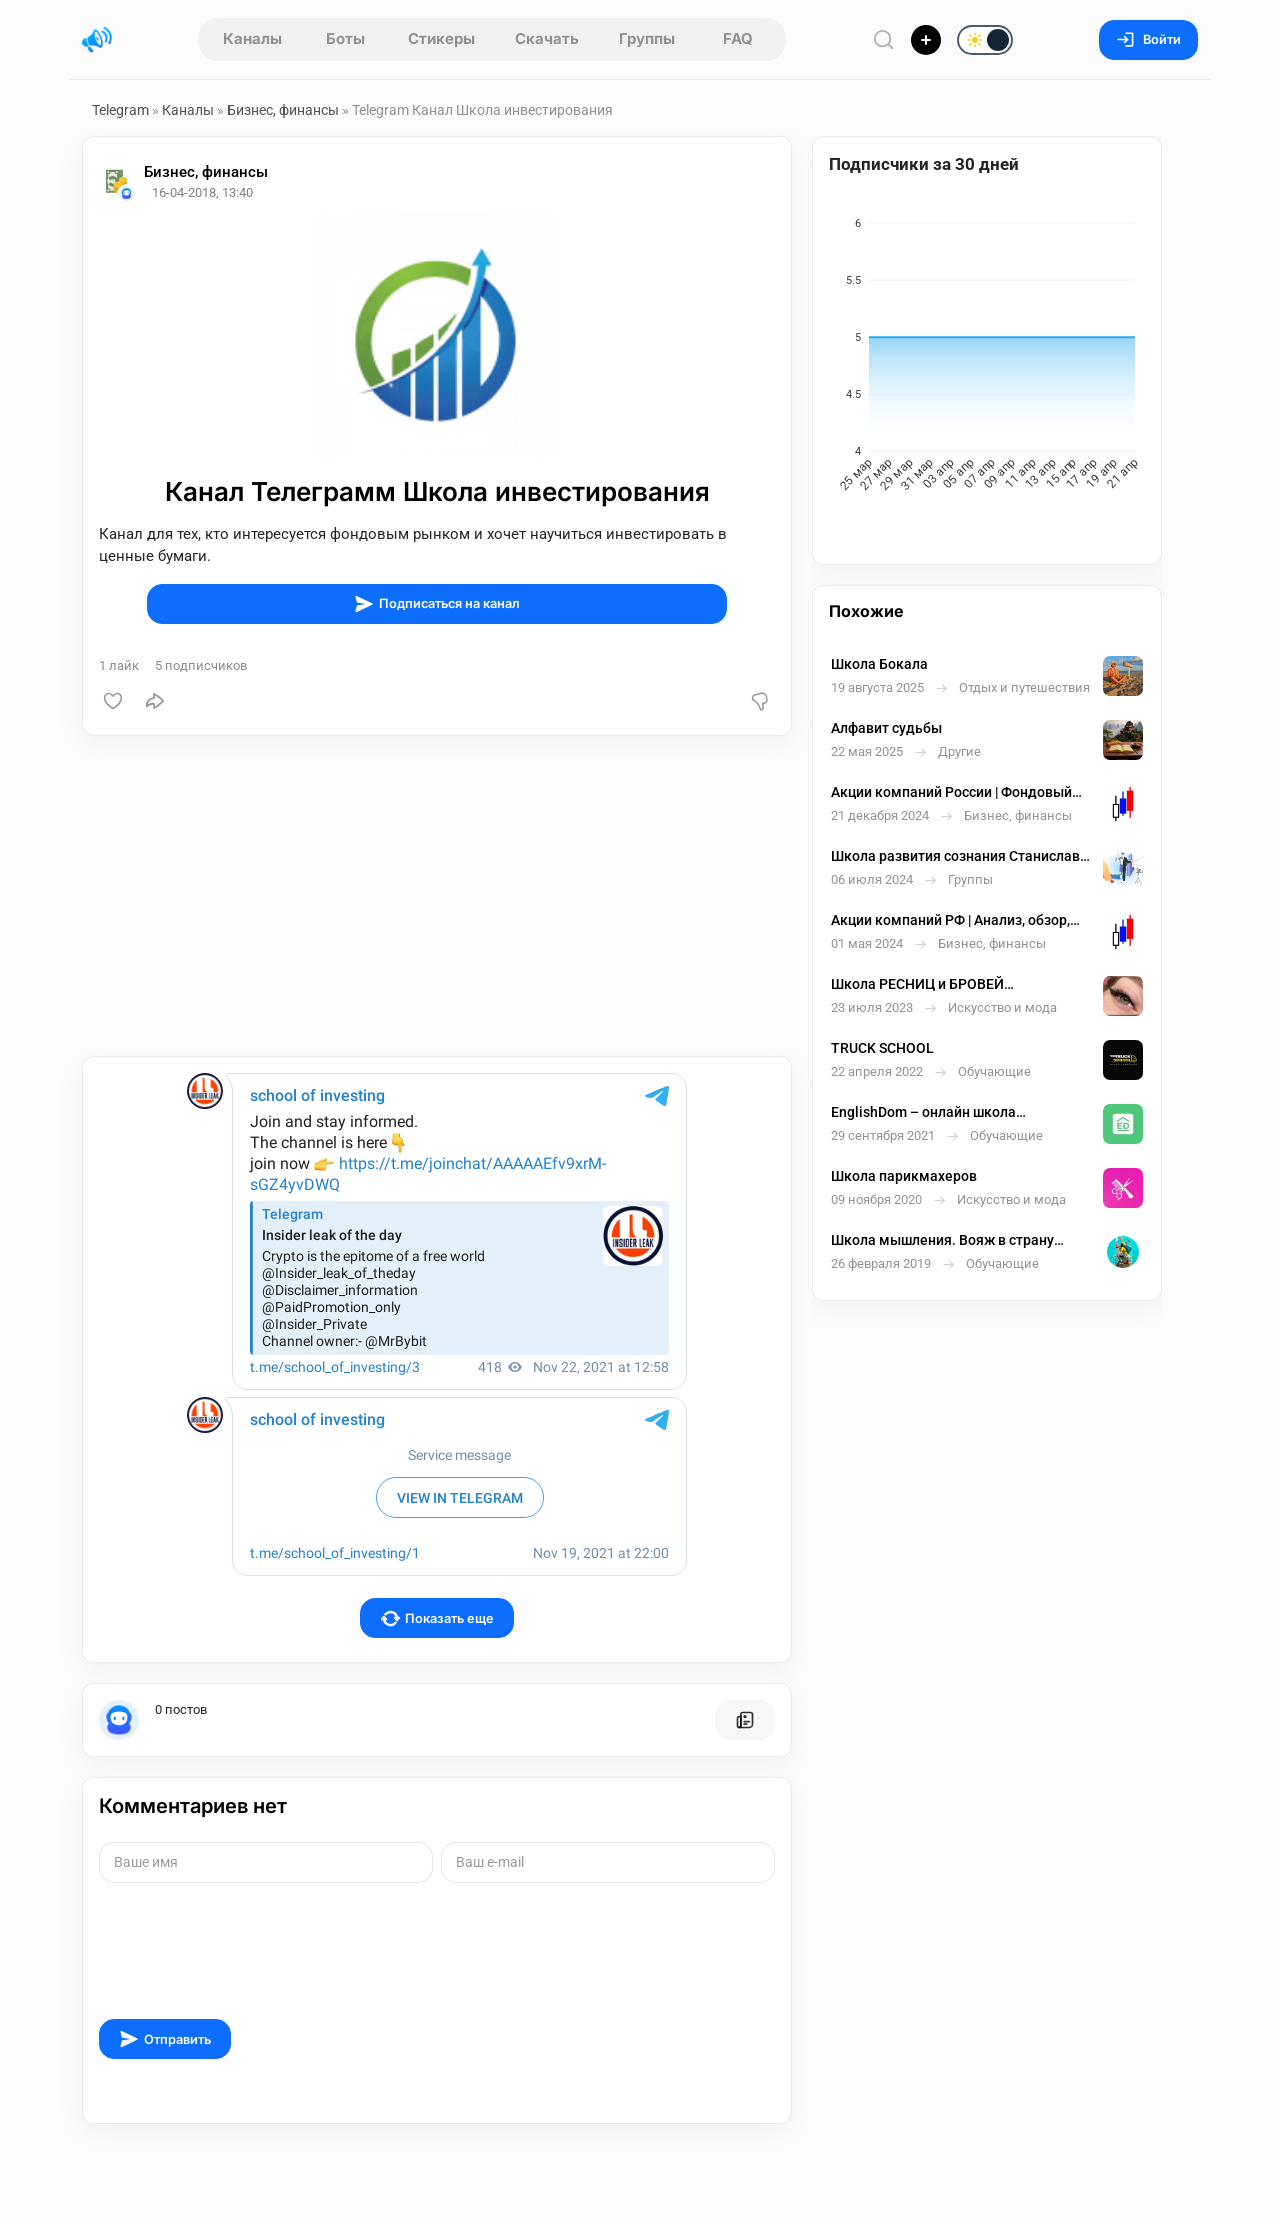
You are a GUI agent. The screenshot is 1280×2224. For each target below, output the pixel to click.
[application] (987, 358)
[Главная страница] (97, 40)
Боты (345, 38)
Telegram (120, 110)
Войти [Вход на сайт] (1148, 39)
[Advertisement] (437, 896)
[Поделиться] (155, 701)
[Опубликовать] (926, 40)
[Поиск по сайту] (884, 39)
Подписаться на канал (437, 604)
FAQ (738, 38)
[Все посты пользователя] (745, 1720)
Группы (647, 38)
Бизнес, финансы (283, 110)
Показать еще (437, 1618)
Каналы (252, 38)
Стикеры (441, 38)
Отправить (165, 2039)
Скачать (547, 38)
